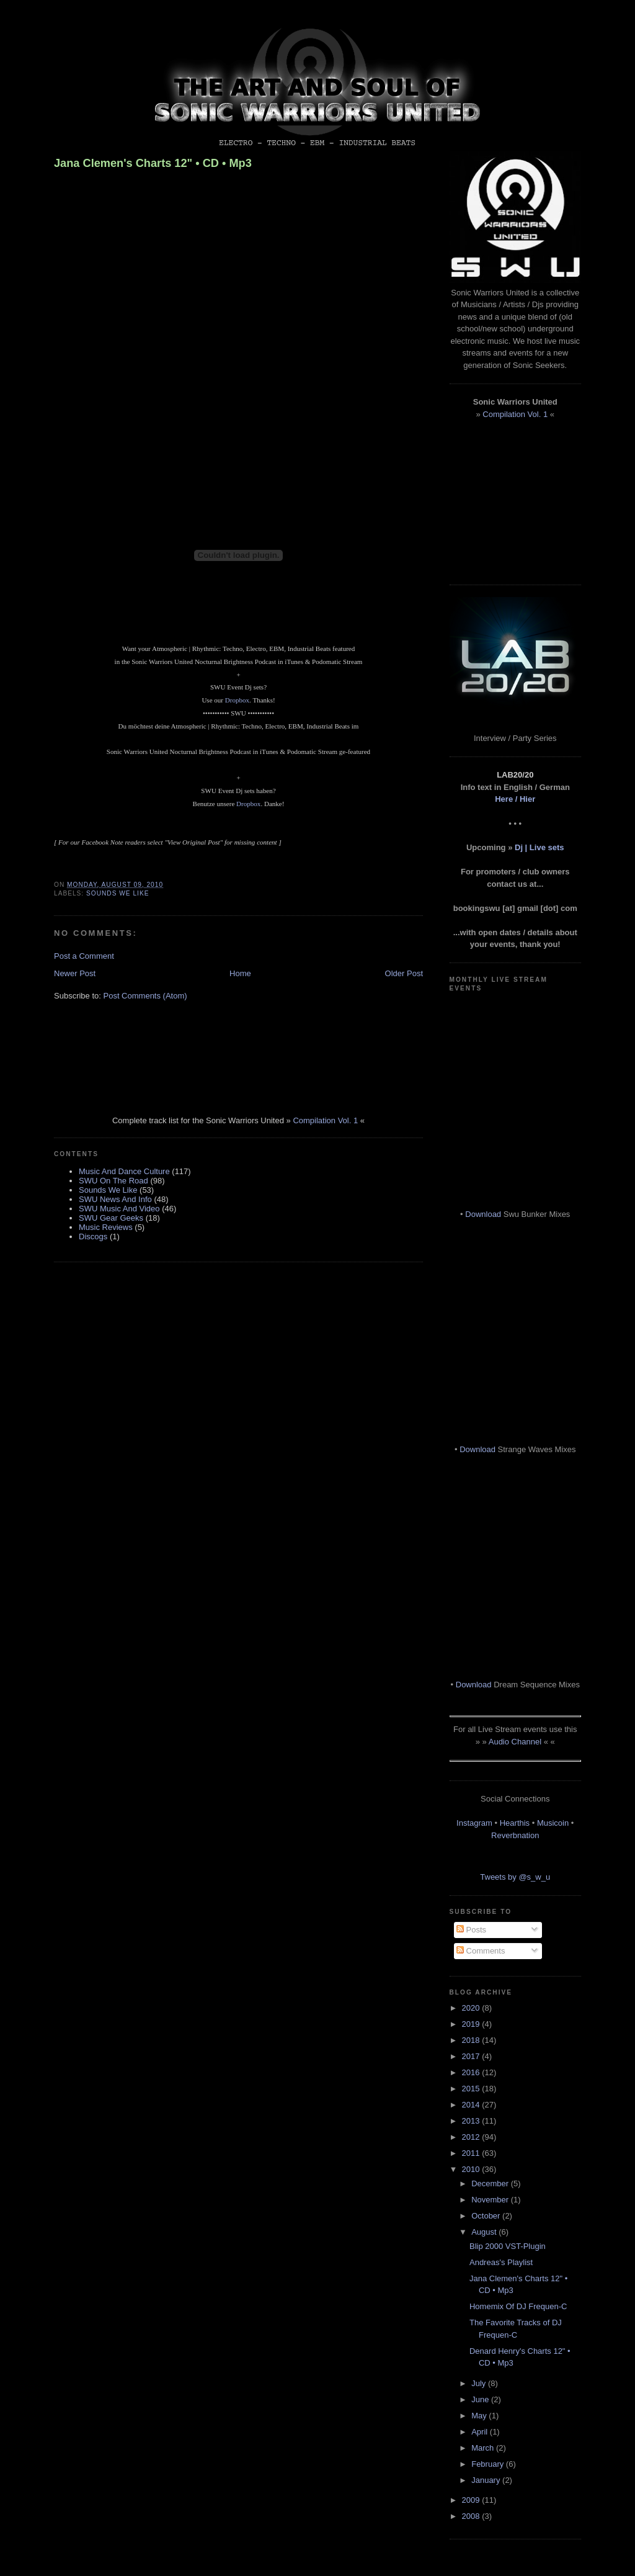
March (483, 2448)
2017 (472, 2056)
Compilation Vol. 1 (325, 1120)
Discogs (93, 1236)
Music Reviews (106, 1227)
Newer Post (74, 973)
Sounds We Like (117, 893)
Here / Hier (515, 799)
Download (483, 1214)
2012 (472, 2137)
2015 (472, 2088)
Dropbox (237, 700)
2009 (472, 2500)
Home (240, 973)
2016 (472, 2072)
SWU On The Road (113, 1180)
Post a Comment (84, 956)
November (491, 2199)
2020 (472, 2008)
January (486, 2480)
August (485, 2232)
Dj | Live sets (539, 847)
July (479, 2383)
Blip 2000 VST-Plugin (507, 2246)
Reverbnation (515, 1835)
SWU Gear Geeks (111, 1218)
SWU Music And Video (119, 1208)
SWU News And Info (115, 1199)
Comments (480, 1950)
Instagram (474, 1823)
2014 (472, 2104)
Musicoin (553, 1823)
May (480, 2415)
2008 (472, 2516)
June (481, 2399)
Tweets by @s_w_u (515, 1877)
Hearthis (515, 1823)
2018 (472, 2040)
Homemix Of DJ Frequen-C (518, 2306)
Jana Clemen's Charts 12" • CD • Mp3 (153, 163)
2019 (472, 2024)
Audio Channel (515, 1741)
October (486, 2215)
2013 (472, 2120)
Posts (471, 1929)
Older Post (404, 973)
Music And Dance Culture (124, 1171)
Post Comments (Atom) (145, 995)
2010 (472, 2169)
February (488, 2464)
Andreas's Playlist (501, 2262)
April (480, 2431)
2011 (472, 2153)
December (491, 2183)
